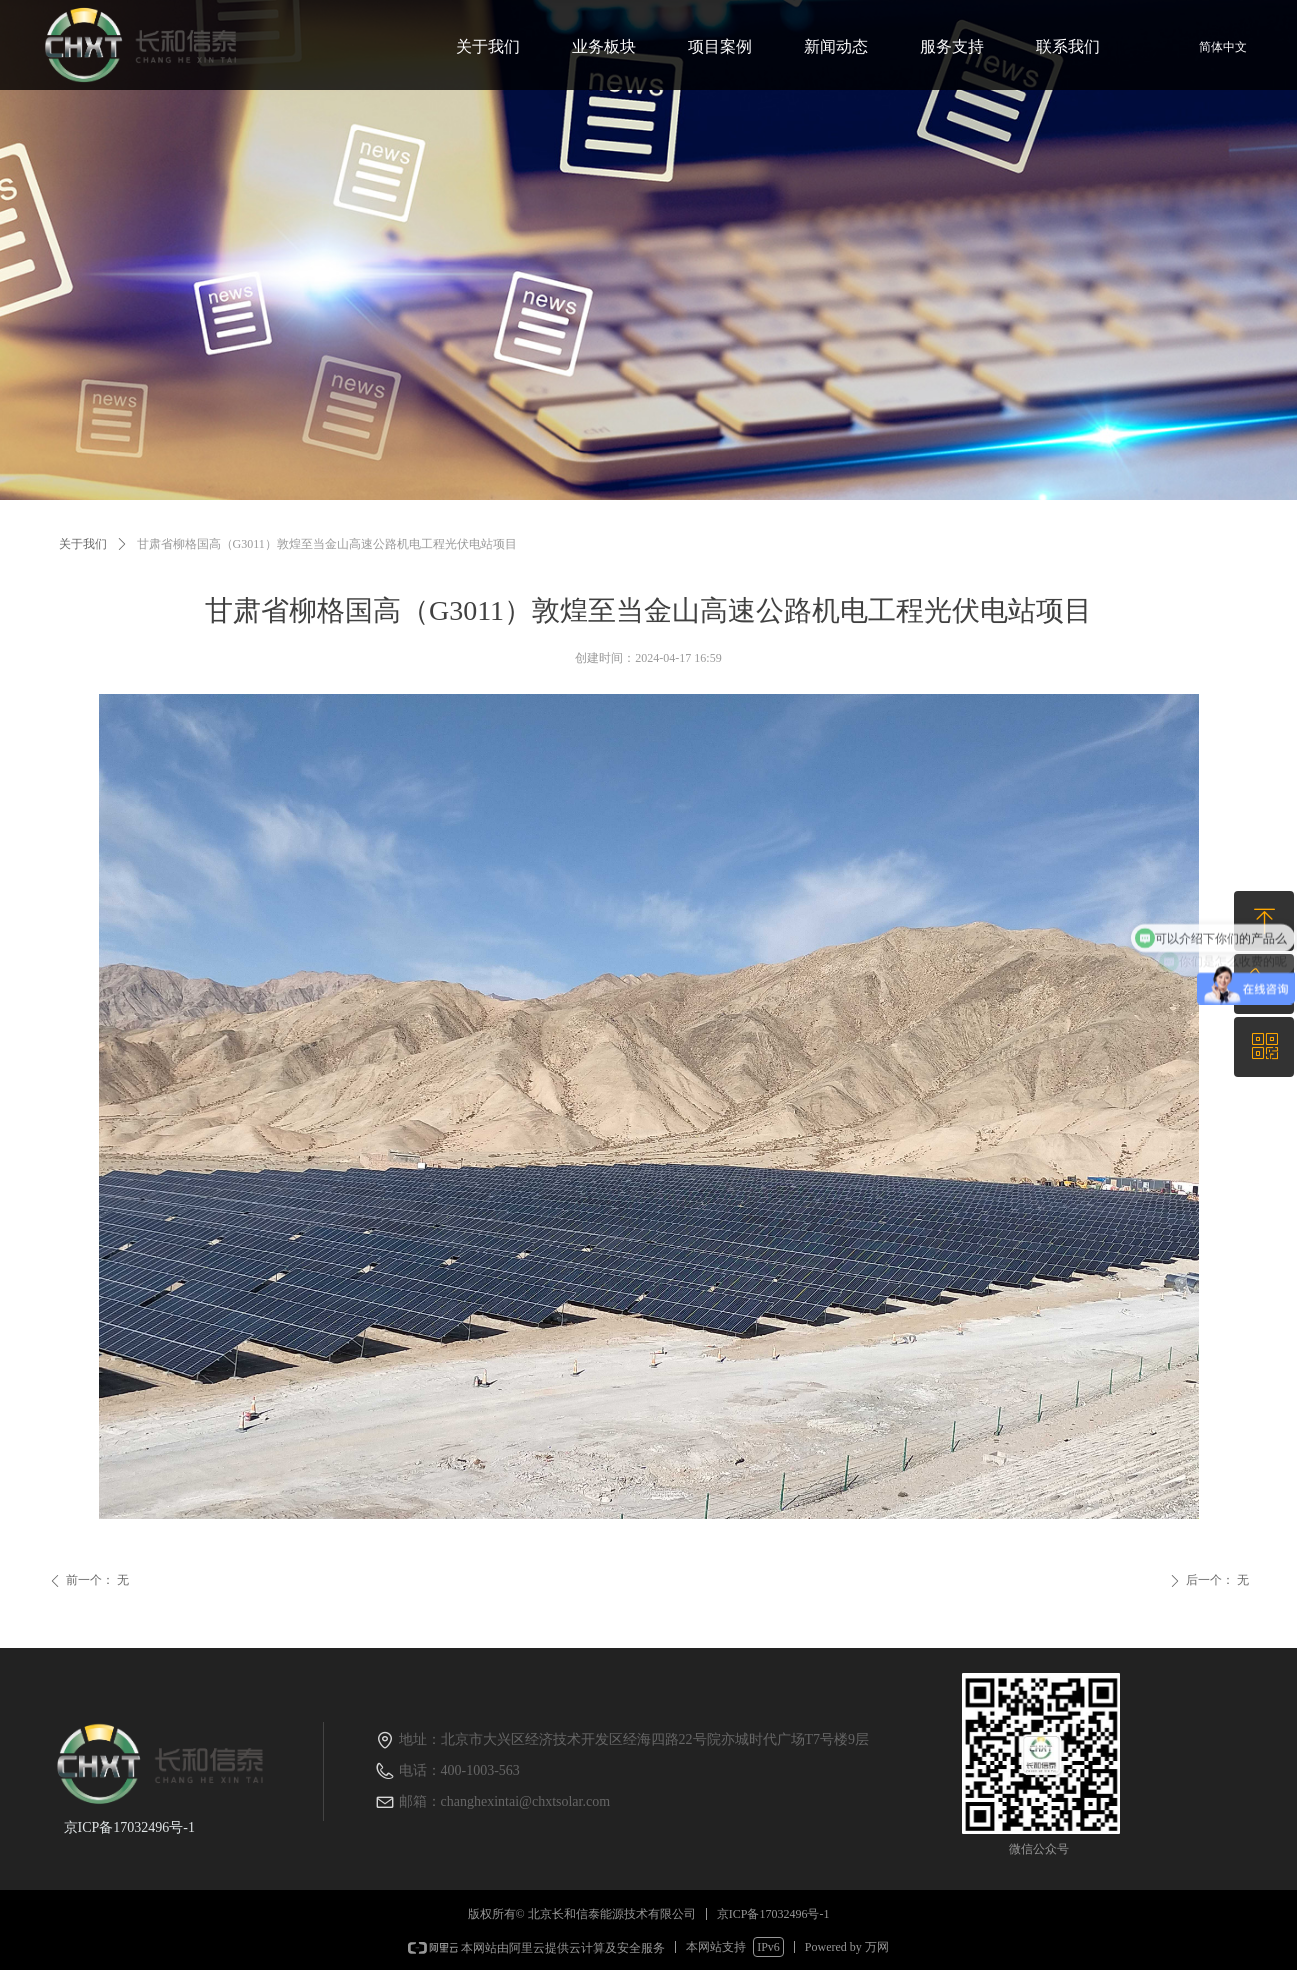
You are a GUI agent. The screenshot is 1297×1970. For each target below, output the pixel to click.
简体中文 (1223, 47)
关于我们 (83, 544)
